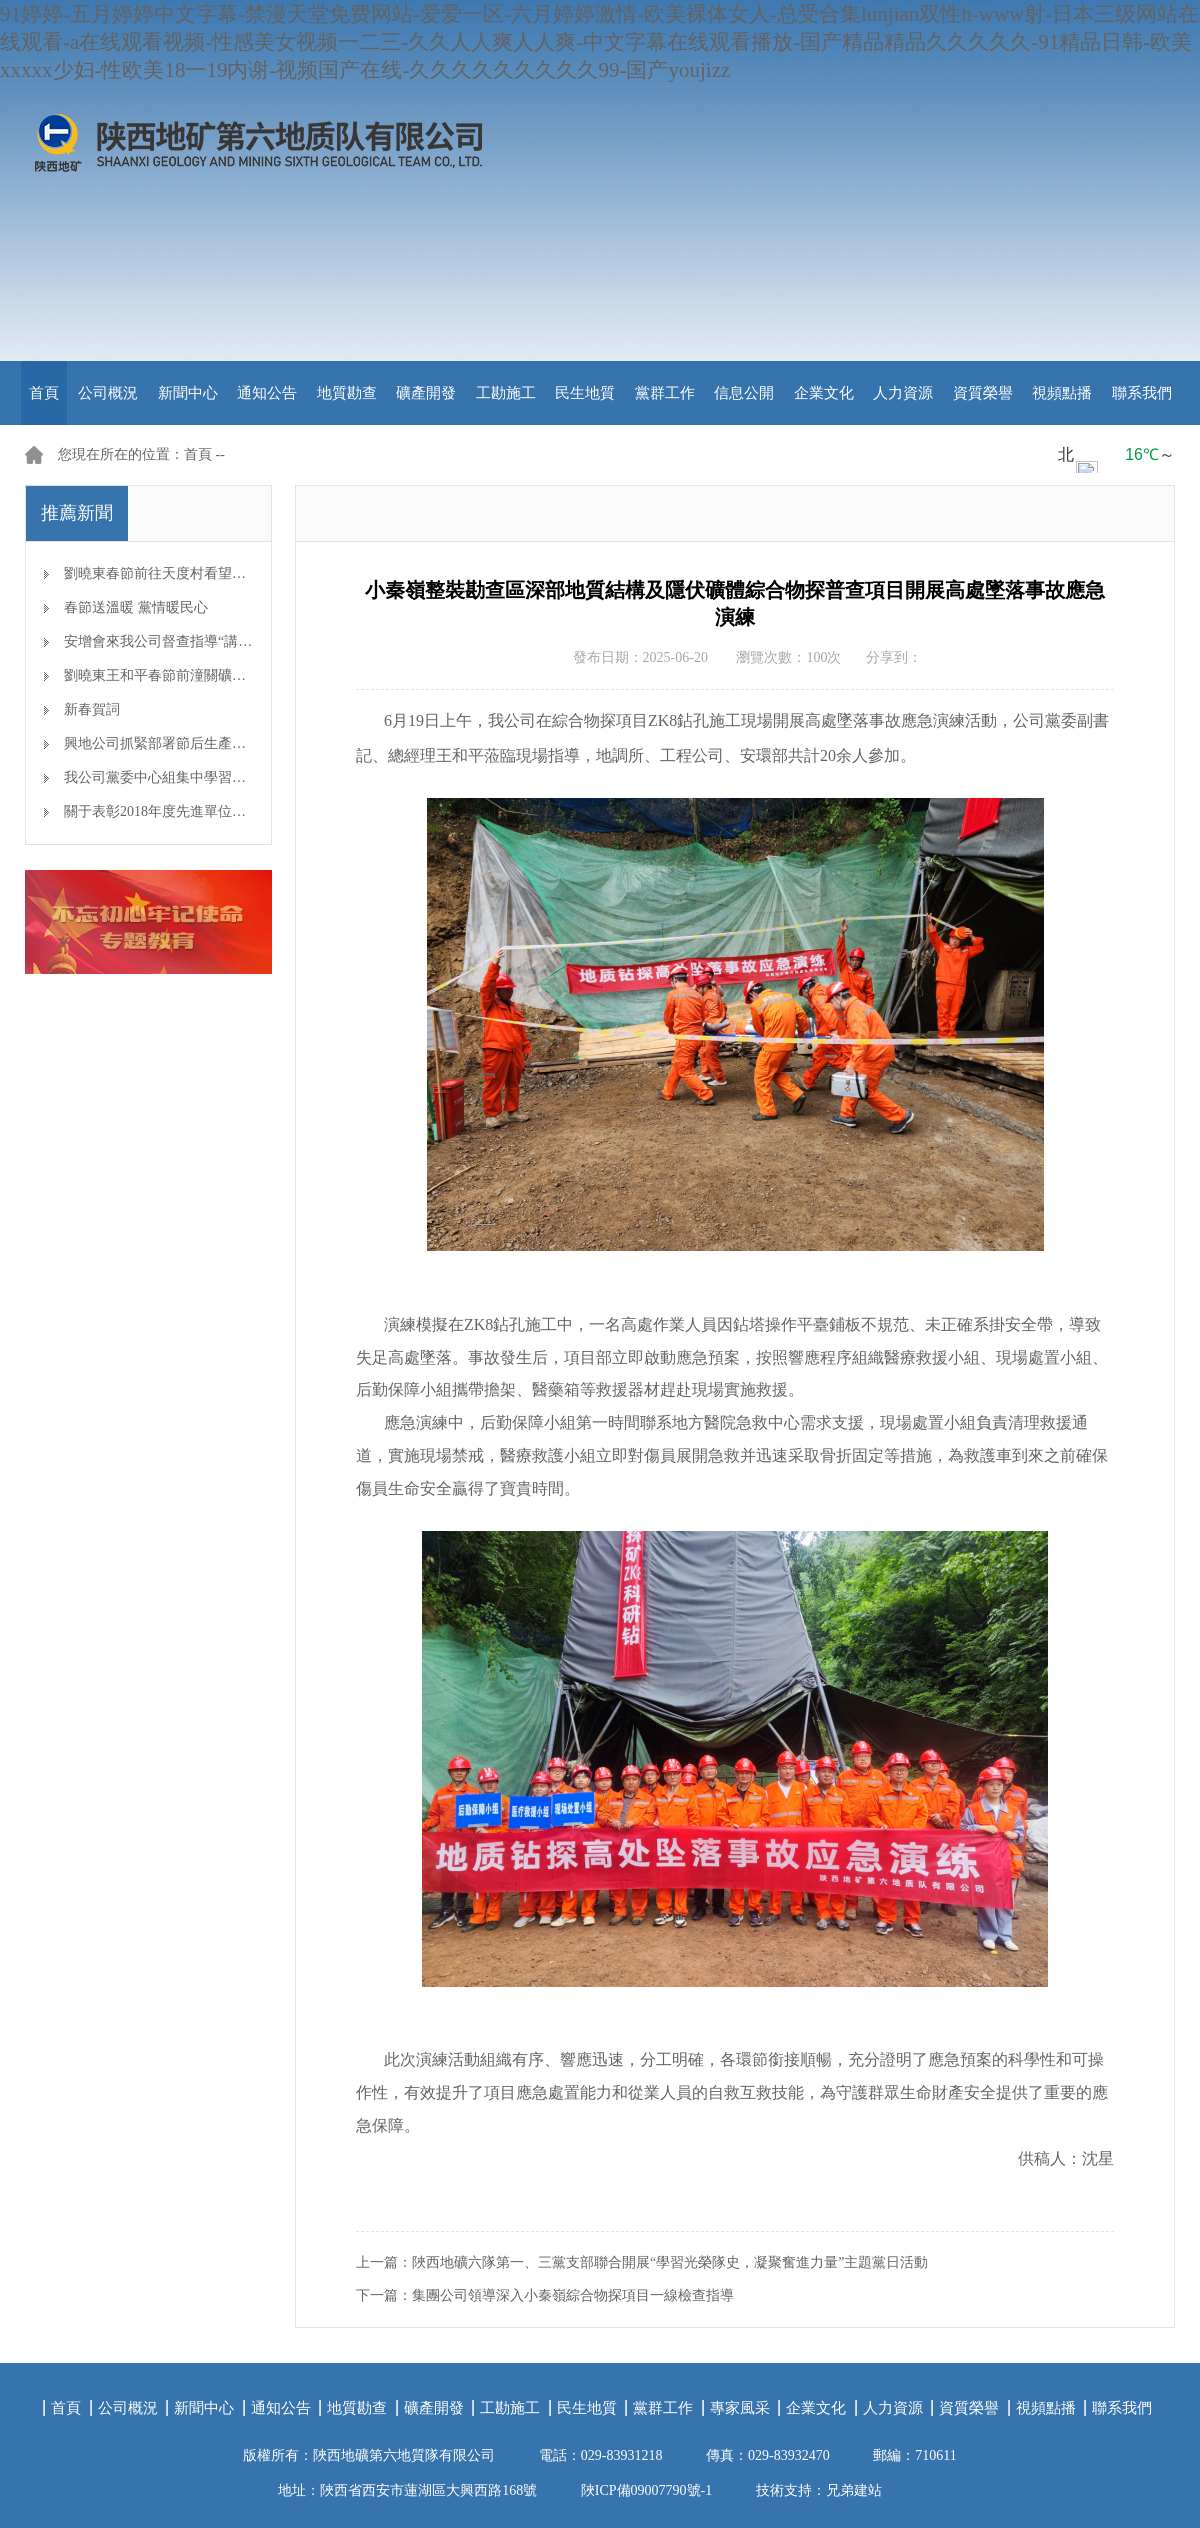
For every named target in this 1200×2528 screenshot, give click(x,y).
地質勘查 (347, 393)
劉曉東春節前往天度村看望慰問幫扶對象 (190, 573)
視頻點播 (1062, 393)
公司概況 (108, 393)
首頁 (44, 393)
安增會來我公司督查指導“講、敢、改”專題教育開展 (224, 641)
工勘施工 (506, 393)
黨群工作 (665, 393)
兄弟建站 (854, 2490)
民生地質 (585, 393)
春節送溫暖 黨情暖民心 (136, 607)
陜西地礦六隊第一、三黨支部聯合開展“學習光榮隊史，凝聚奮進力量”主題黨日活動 (670, 2262)
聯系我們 (1142, 393)
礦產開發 (426, 393)
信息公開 (744, 393)
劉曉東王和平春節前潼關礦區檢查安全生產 (197, 675)
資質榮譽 (983, 393)
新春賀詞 (92, 709)
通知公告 (267, 393)
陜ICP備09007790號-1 (646, 2490)
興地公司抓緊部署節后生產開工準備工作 (190, 743)
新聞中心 (188, 393)
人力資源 (903, 393)
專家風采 (740, 2408)
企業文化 (824, 393)
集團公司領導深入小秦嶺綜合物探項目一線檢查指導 (573, 2295)
